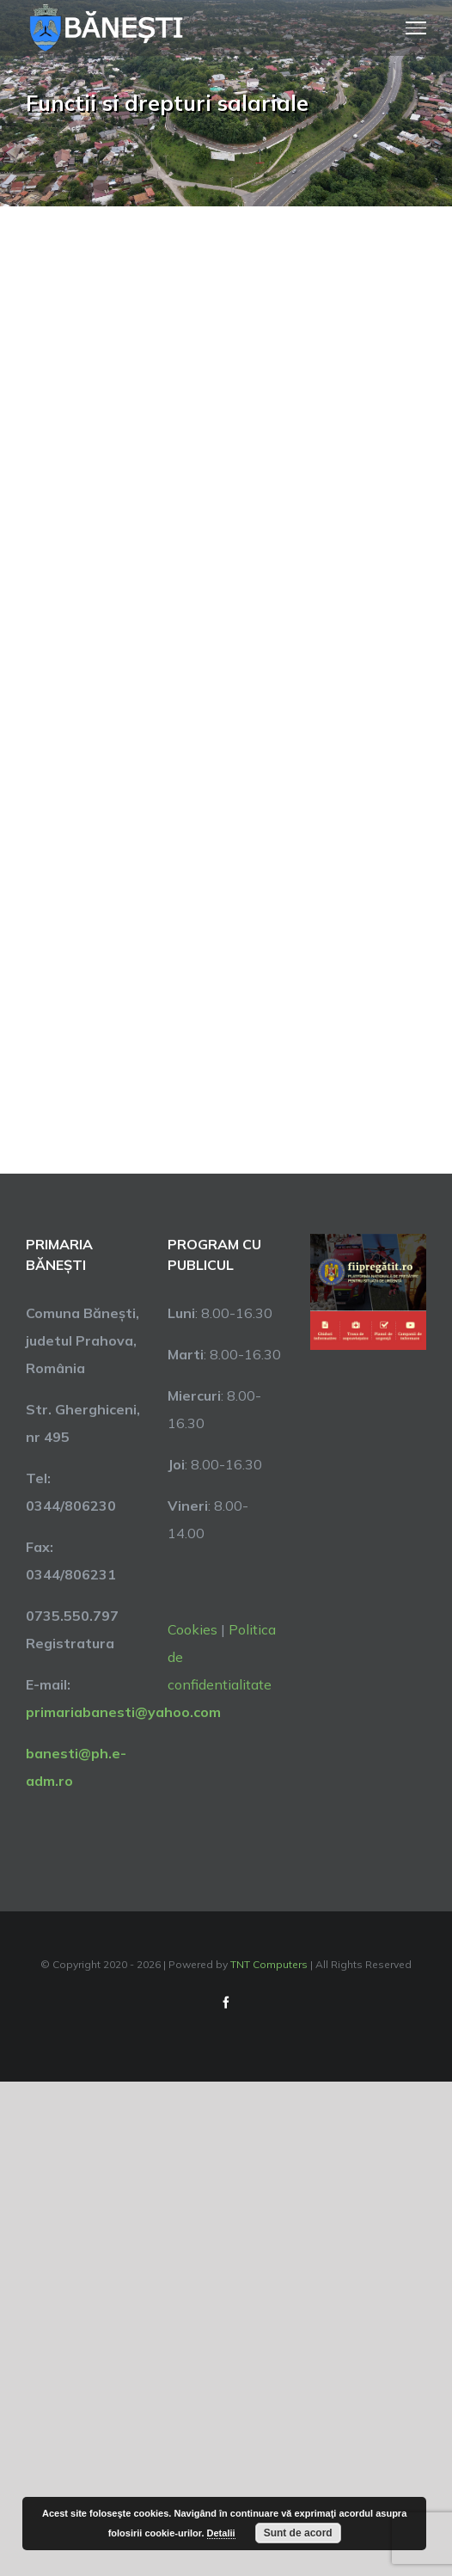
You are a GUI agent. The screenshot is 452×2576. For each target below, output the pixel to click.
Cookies (192, 1629)
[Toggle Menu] (416, 27)
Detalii (221, 2533)
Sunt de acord (298, 2533)
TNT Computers (269, 1964)
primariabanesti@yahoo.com (123, 1711)
